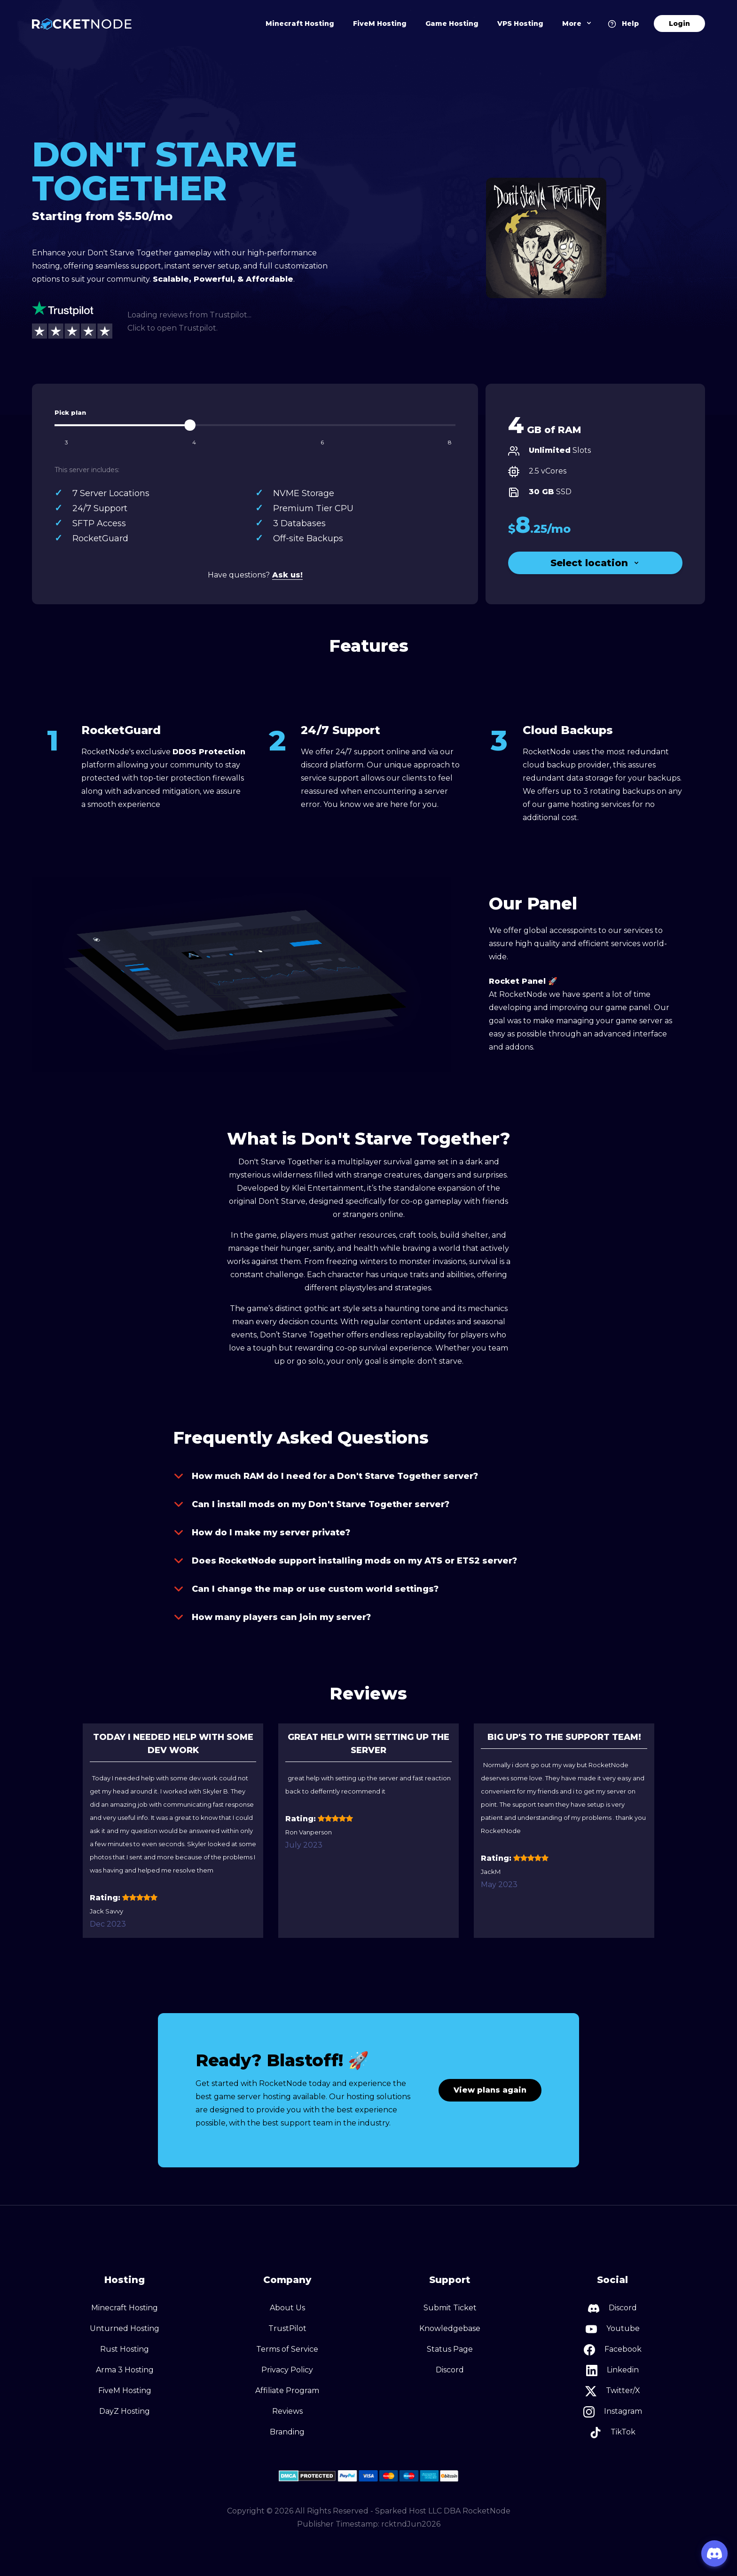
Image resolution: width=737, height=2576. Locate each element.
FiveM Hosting (380, 23)
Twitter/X (612, 2391)
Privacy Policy (287, 2369)
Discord (450, 2369)
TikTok (612, 2432)
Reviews (287, 2411)
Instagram (612, 2412)
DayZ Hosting (124, 2411)
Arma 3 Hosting (125, 2369)
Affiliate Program (287, 2390)
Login (679, 23)
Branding (287, 2431)
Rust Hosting (124, 2349)
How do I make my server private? (261, 1532)
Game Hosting (451, 23)
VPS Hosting (520, 23)
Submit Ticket (450, 2307)
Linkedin (612, 2370)
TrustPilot (287, 2328)
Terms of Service (287, 2349)
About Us (287, 2307)
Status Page (450, 2349)
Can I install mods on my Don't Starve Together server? (311, 1504)
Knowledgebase (449, 2328)
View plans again (490, 2090)
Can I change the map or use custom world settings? (306, 1589)
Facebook (613, 2349)
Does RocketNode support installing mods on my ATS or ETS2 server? (345, 1560)
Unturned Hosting (124, 2328)
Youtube (613, 2329)
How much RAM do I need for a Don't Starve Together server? (325, 1476)
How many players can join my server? (272, 1617)
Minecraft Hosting (300, 23)
